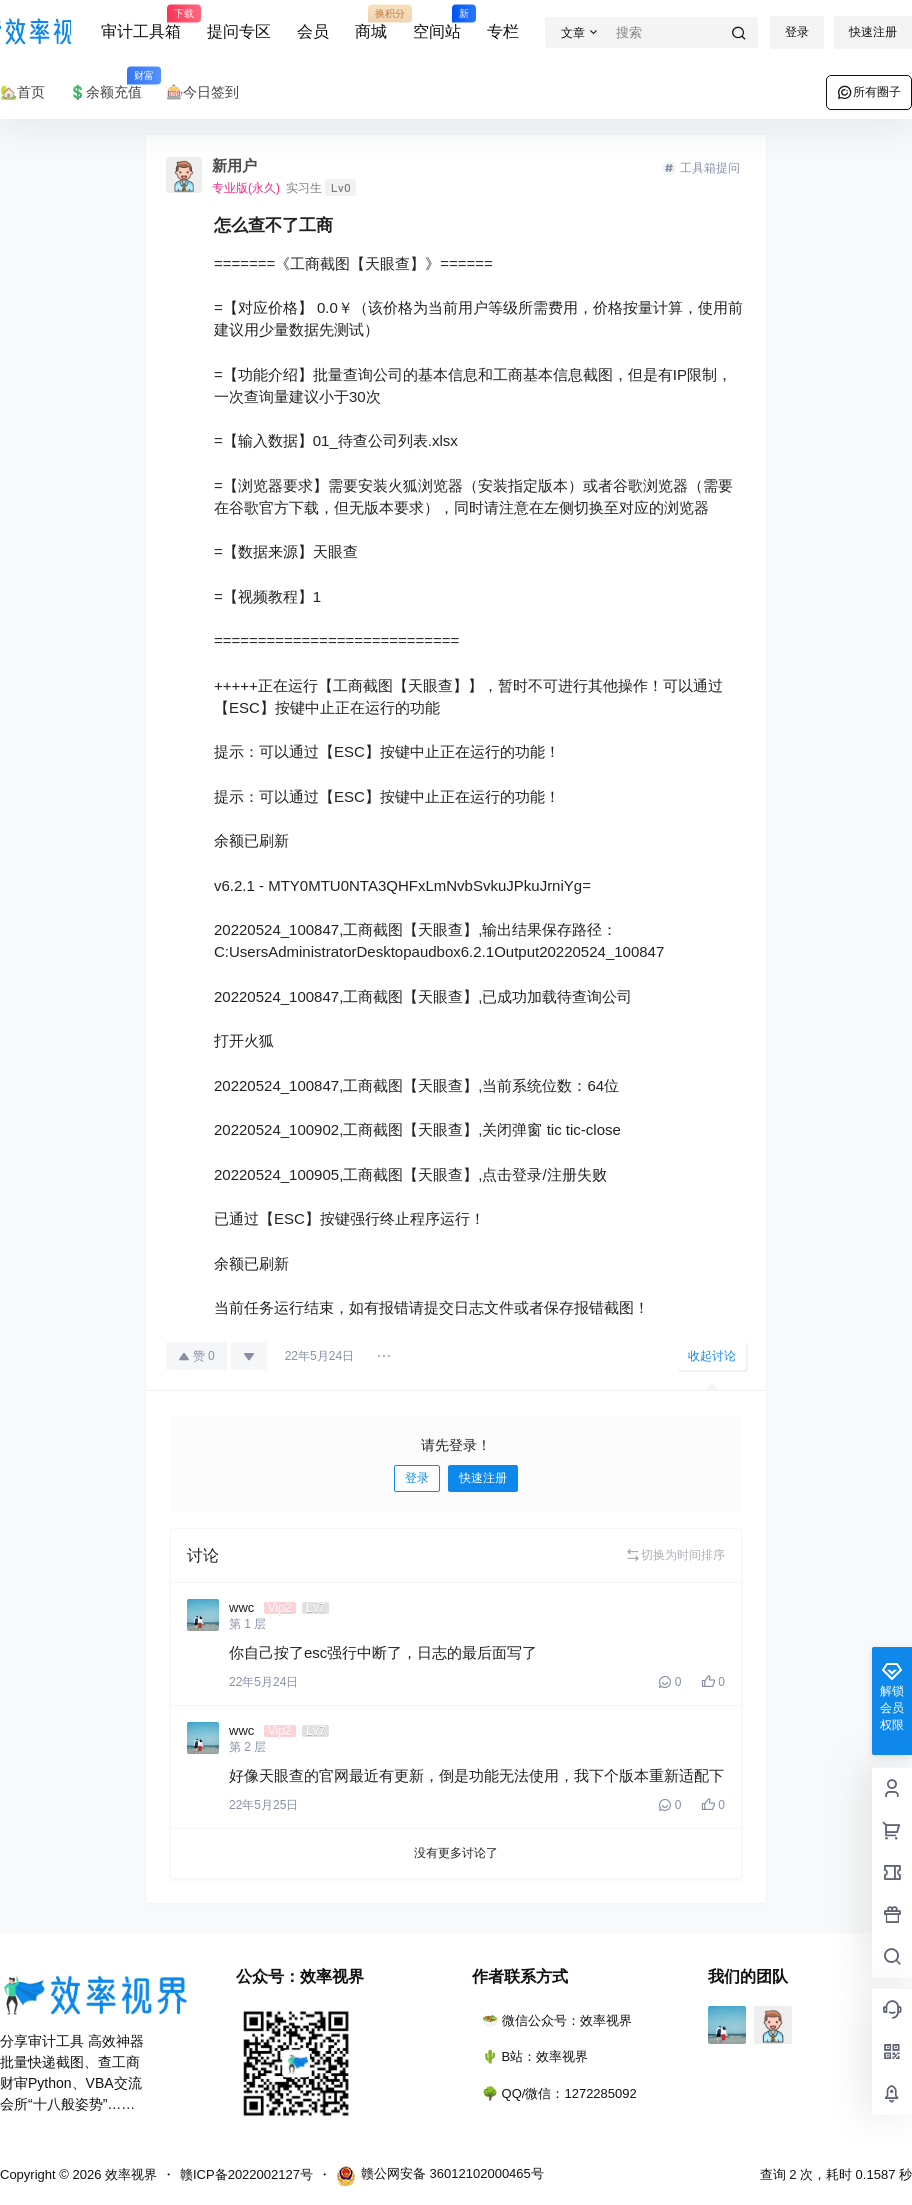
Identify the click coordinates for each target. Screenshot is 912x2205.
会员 (313, 31)
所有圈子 (869, 92)
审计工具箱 (141, 23)
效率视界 (129, 2174)
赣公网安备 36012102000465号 (440, 2176)
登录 (797, 32)
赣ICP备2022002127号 (246, 2174)
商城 (371, 23)
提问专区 (239, 31)
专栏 (503, 31)
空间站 (437, 23)
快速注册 (873, 32)
